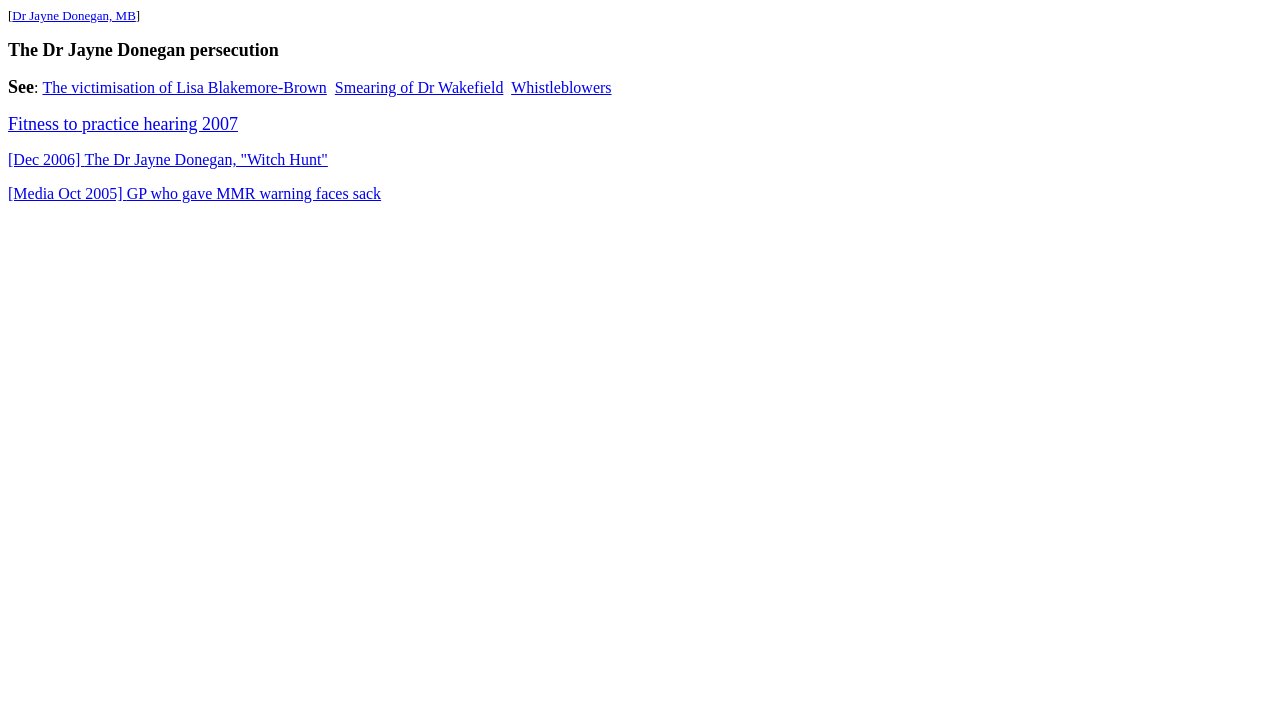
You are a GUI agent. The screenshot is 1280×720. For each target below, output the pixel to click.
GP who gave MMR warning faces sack (194, 193)
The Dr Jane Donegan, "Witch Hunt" (168, 159)
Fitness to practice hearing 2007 (123, 124)
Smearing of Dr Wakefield (419, 87)
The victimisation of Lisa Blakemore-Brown (184, 87)
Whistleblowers (561, 87)
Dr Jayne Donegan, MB (73, 15)
